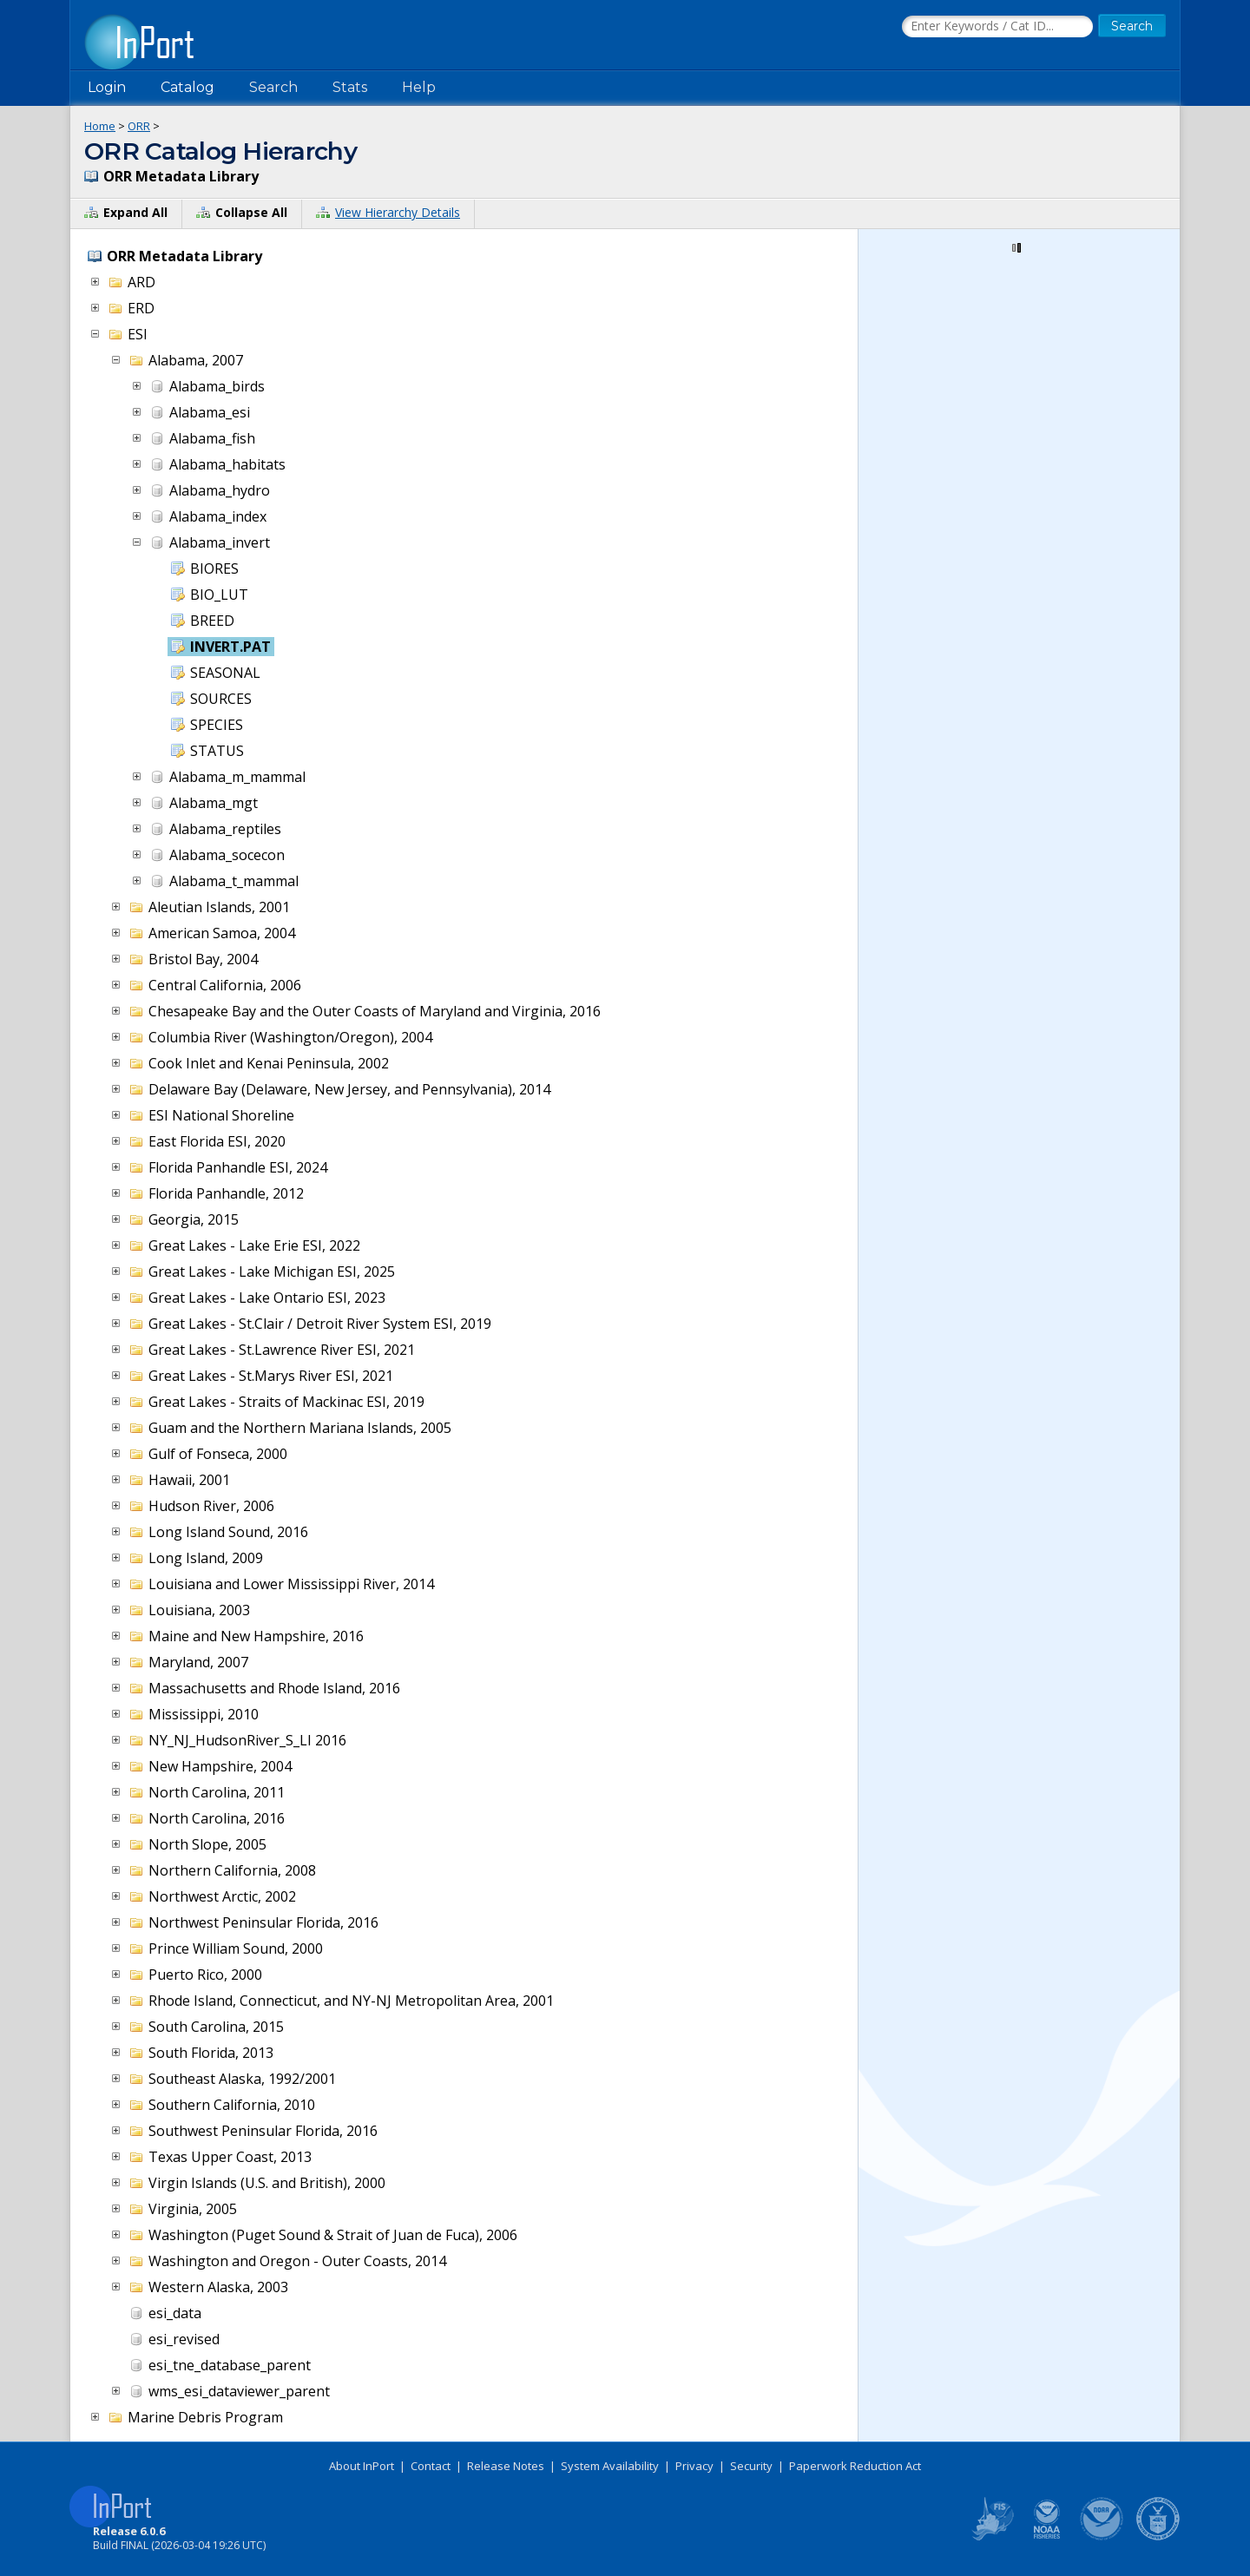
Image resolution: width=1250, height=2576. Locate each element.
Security (751, 2466)
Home (99, 126)
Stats (349, 87)
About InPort (361, 2466)
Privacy (694, 2466)
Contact (431, 2466)
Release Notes (505, 2466)
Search (273, 87)
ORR (139, 126)
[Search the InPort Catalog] (997, 27)
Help (419, 87)
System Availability (610, 2466)
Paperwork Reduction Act (855, 2466)
